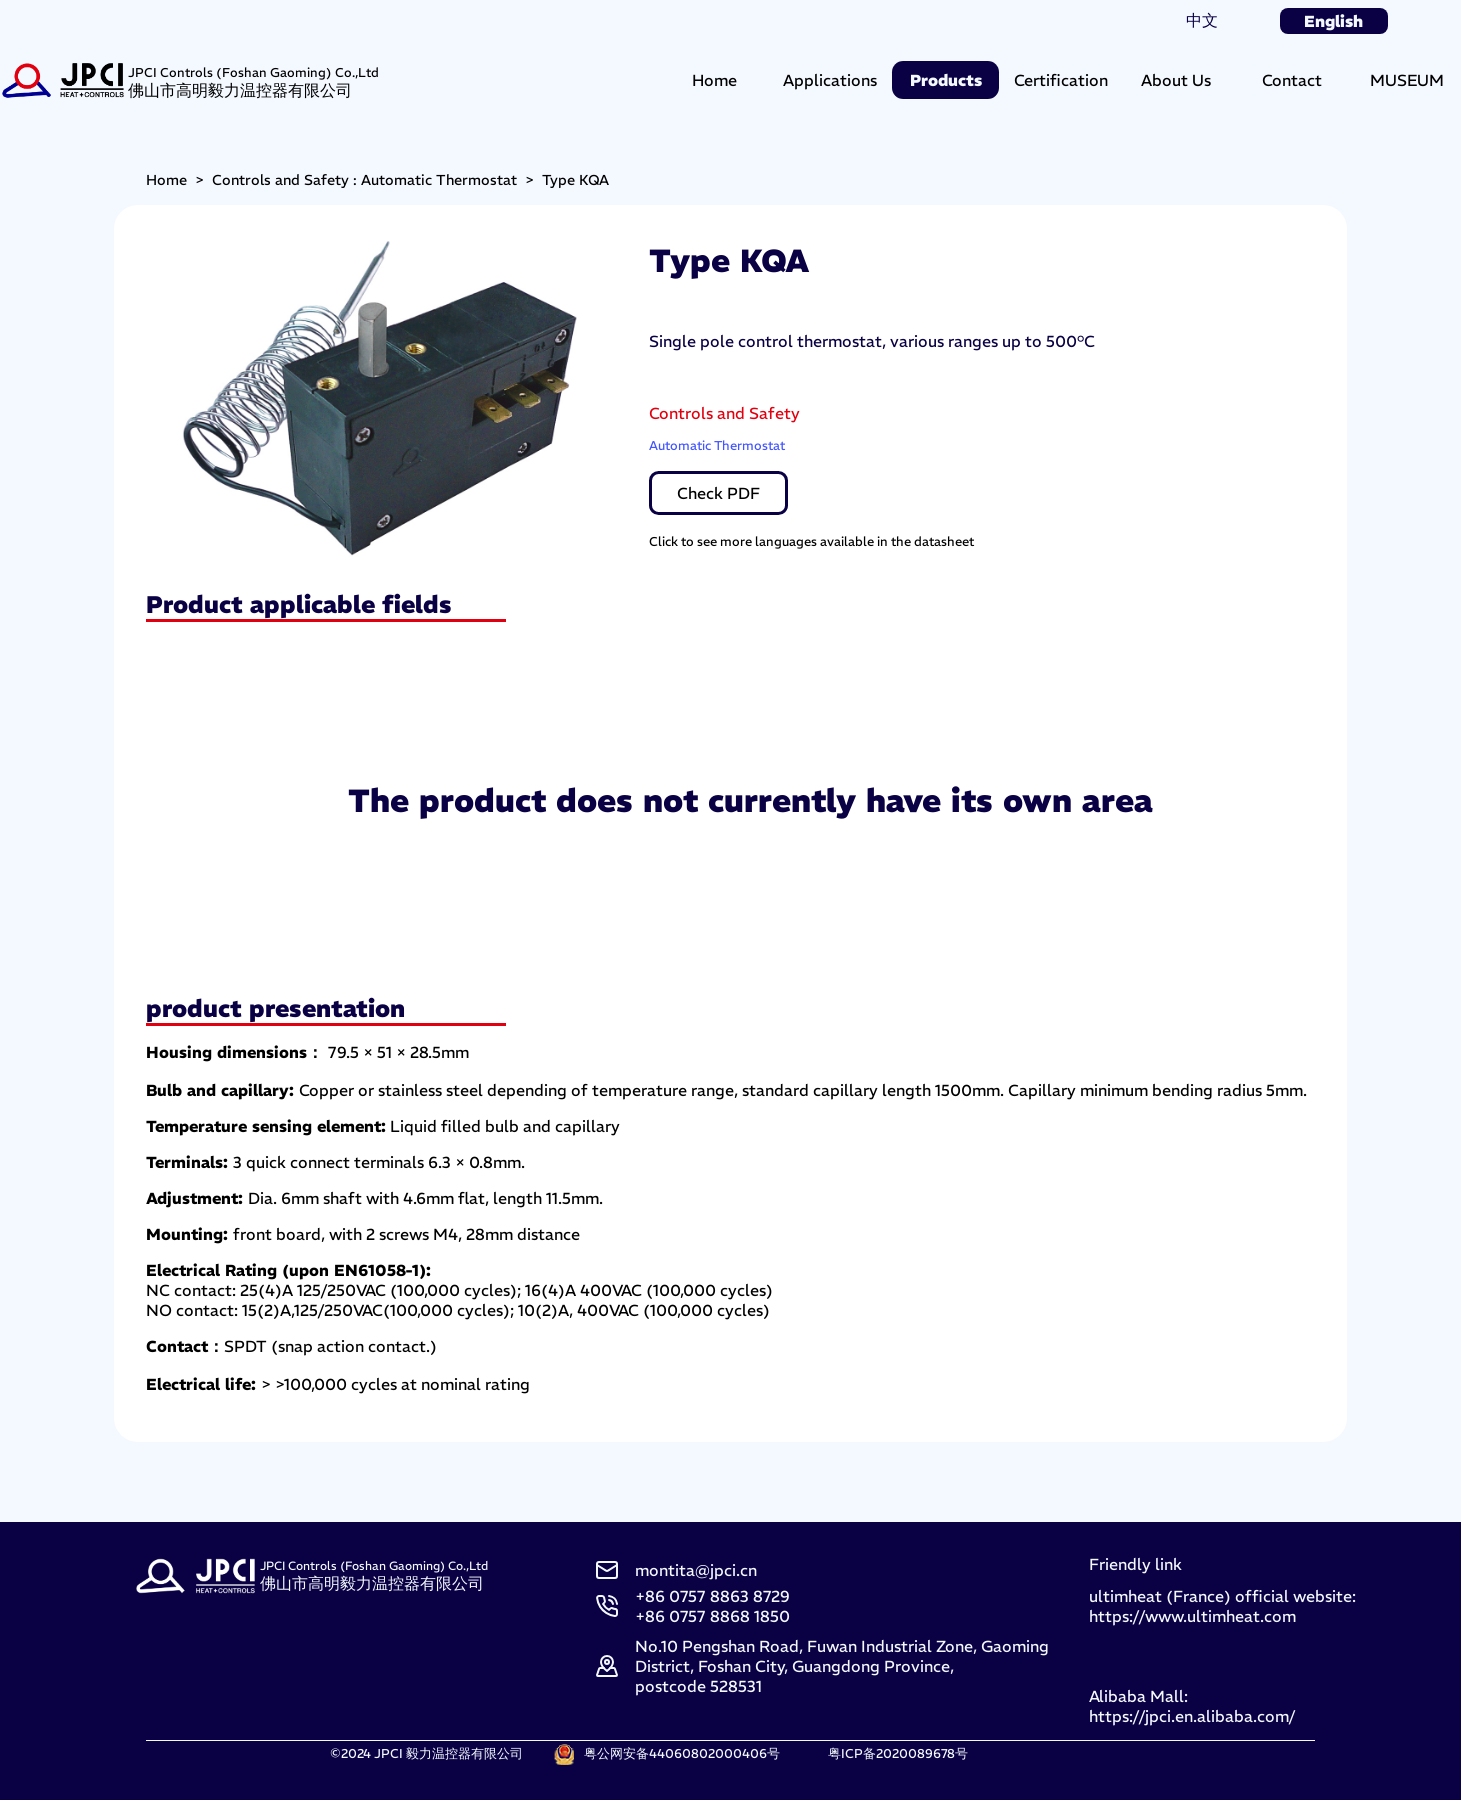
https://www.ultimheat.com (1192, 1616)
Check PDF (718, 493)
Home (714, 80)
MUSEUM (1407, 80)
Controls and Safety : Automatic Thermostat (364, 180)
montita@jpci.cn (696, 1570)
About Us (1176, 80)
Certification (1061, 80)
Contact (1292, 80)
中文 (1202, 20)
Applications (830, 80)
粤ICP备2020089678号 (898, 1753)
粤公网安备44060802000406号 (682, 1753)
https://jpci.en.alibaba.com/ (1192, 1716)
